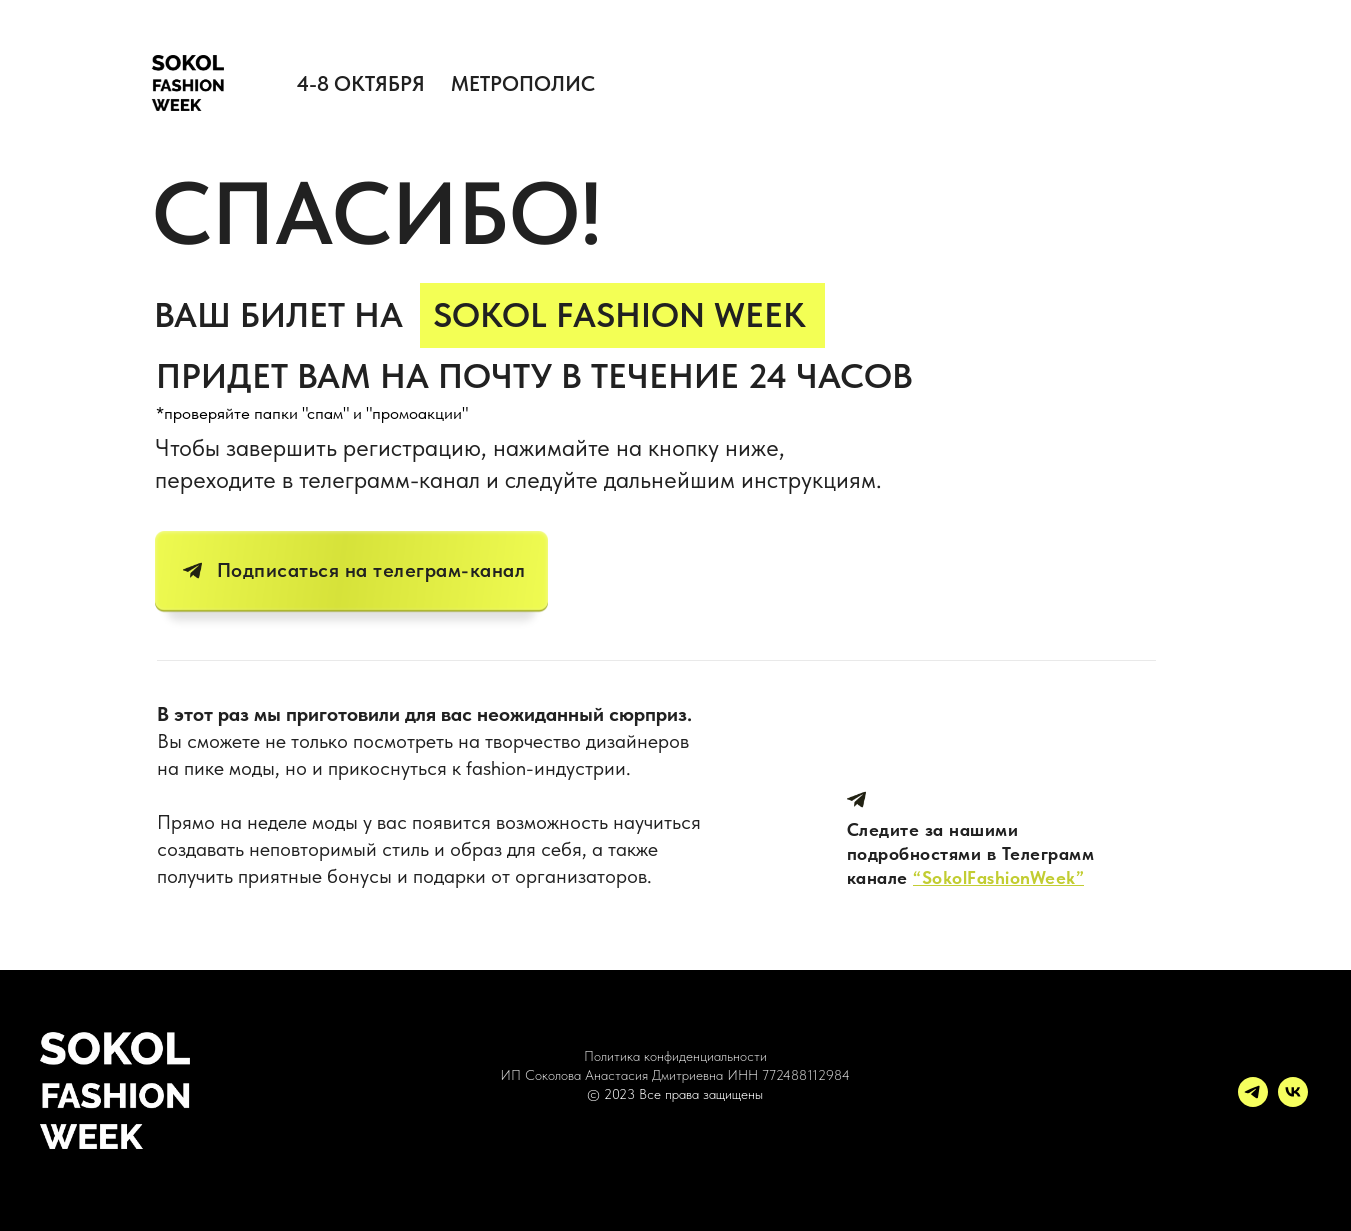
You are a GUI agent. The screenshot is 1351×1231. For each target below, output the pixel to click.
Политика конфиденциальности (675, 1056)
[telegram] (1253, 1101)
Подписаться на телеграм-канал (371, 570)
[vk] (1293, 1101)
